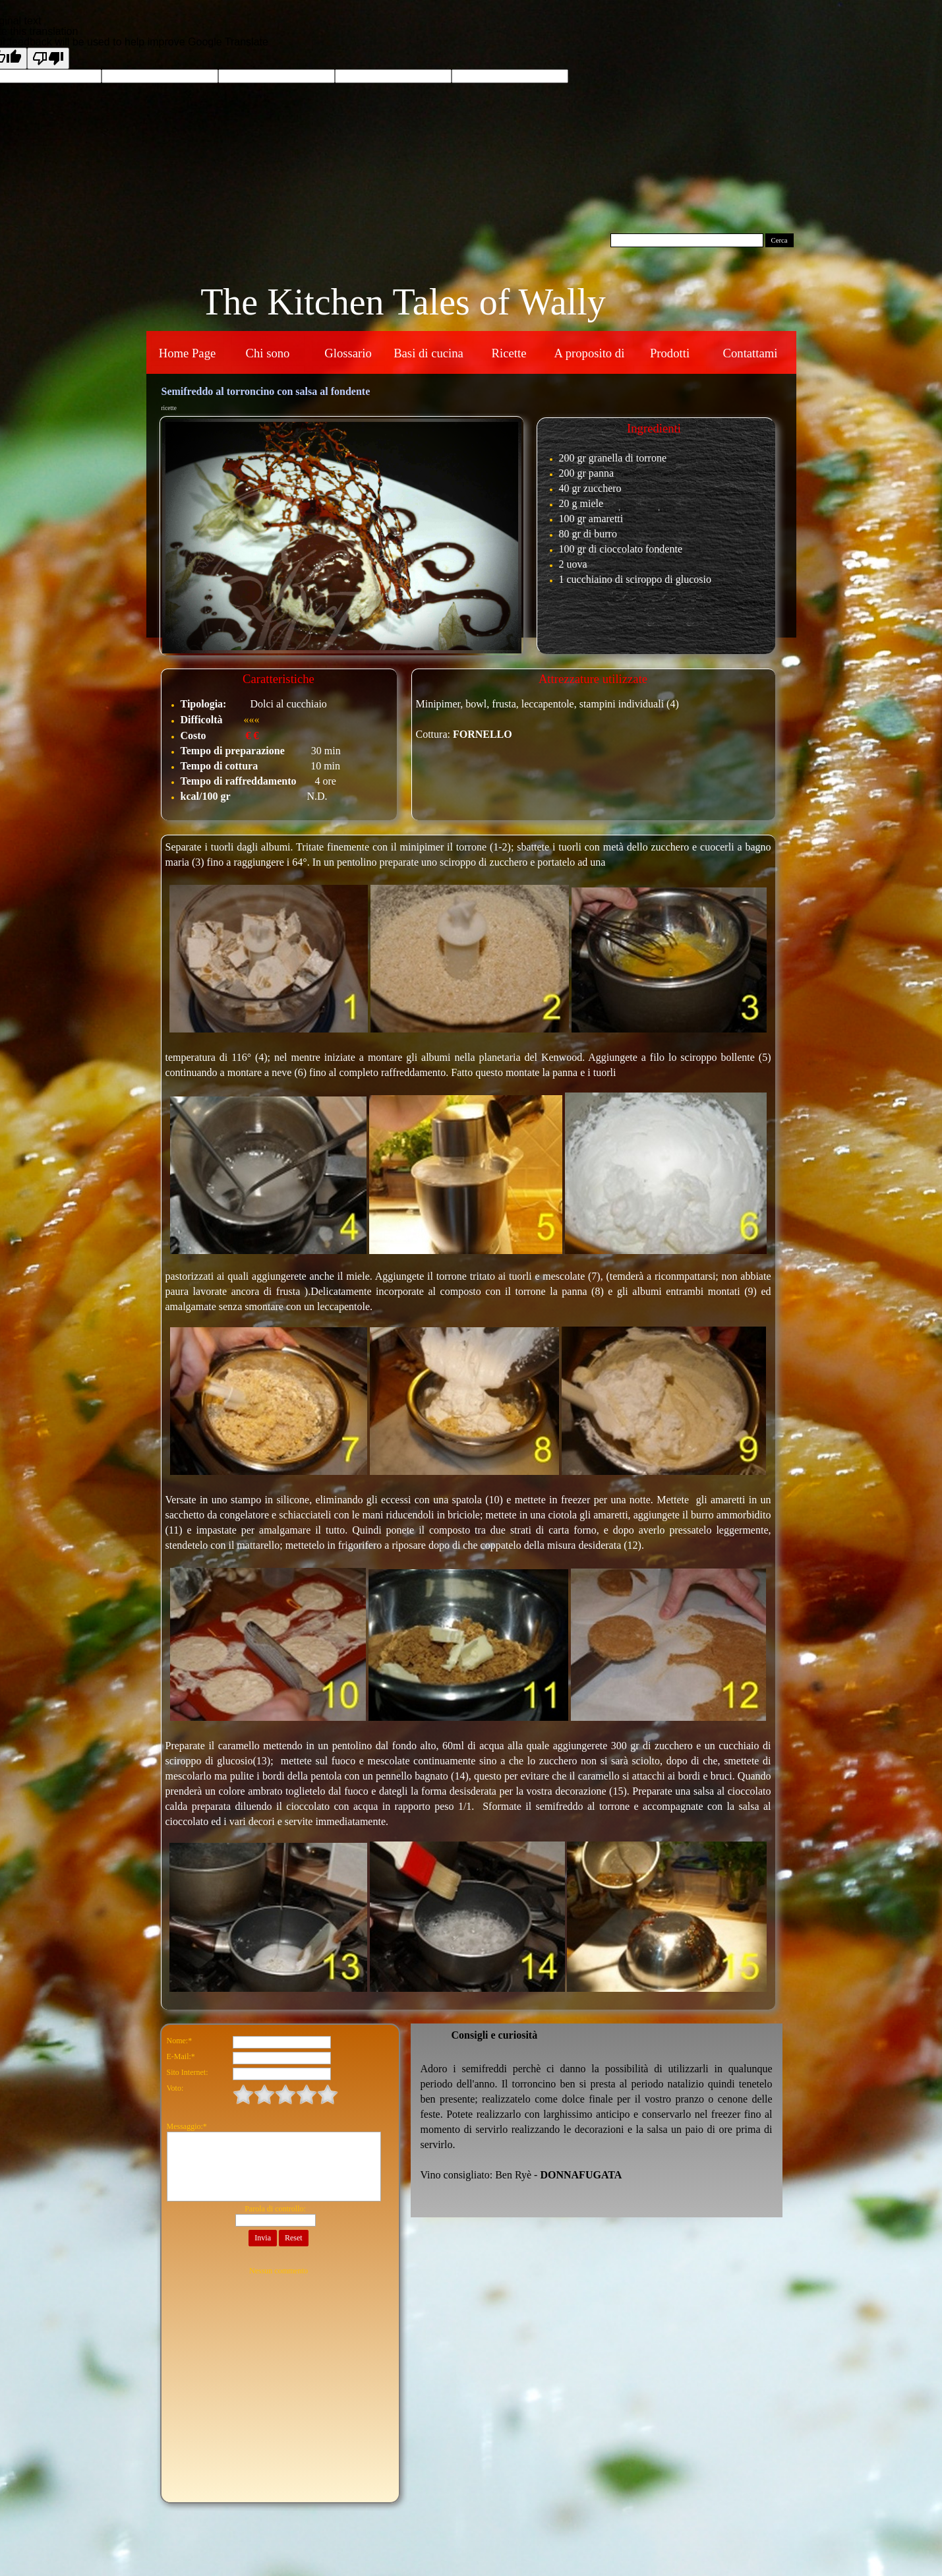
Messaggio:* (187, 2126)
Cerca (779, 240)
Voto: (175, 2088)
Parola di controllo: (275, 2208)
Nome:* (179, 2040)
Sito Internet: (187, 2072)
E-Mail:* (181, 2056)
